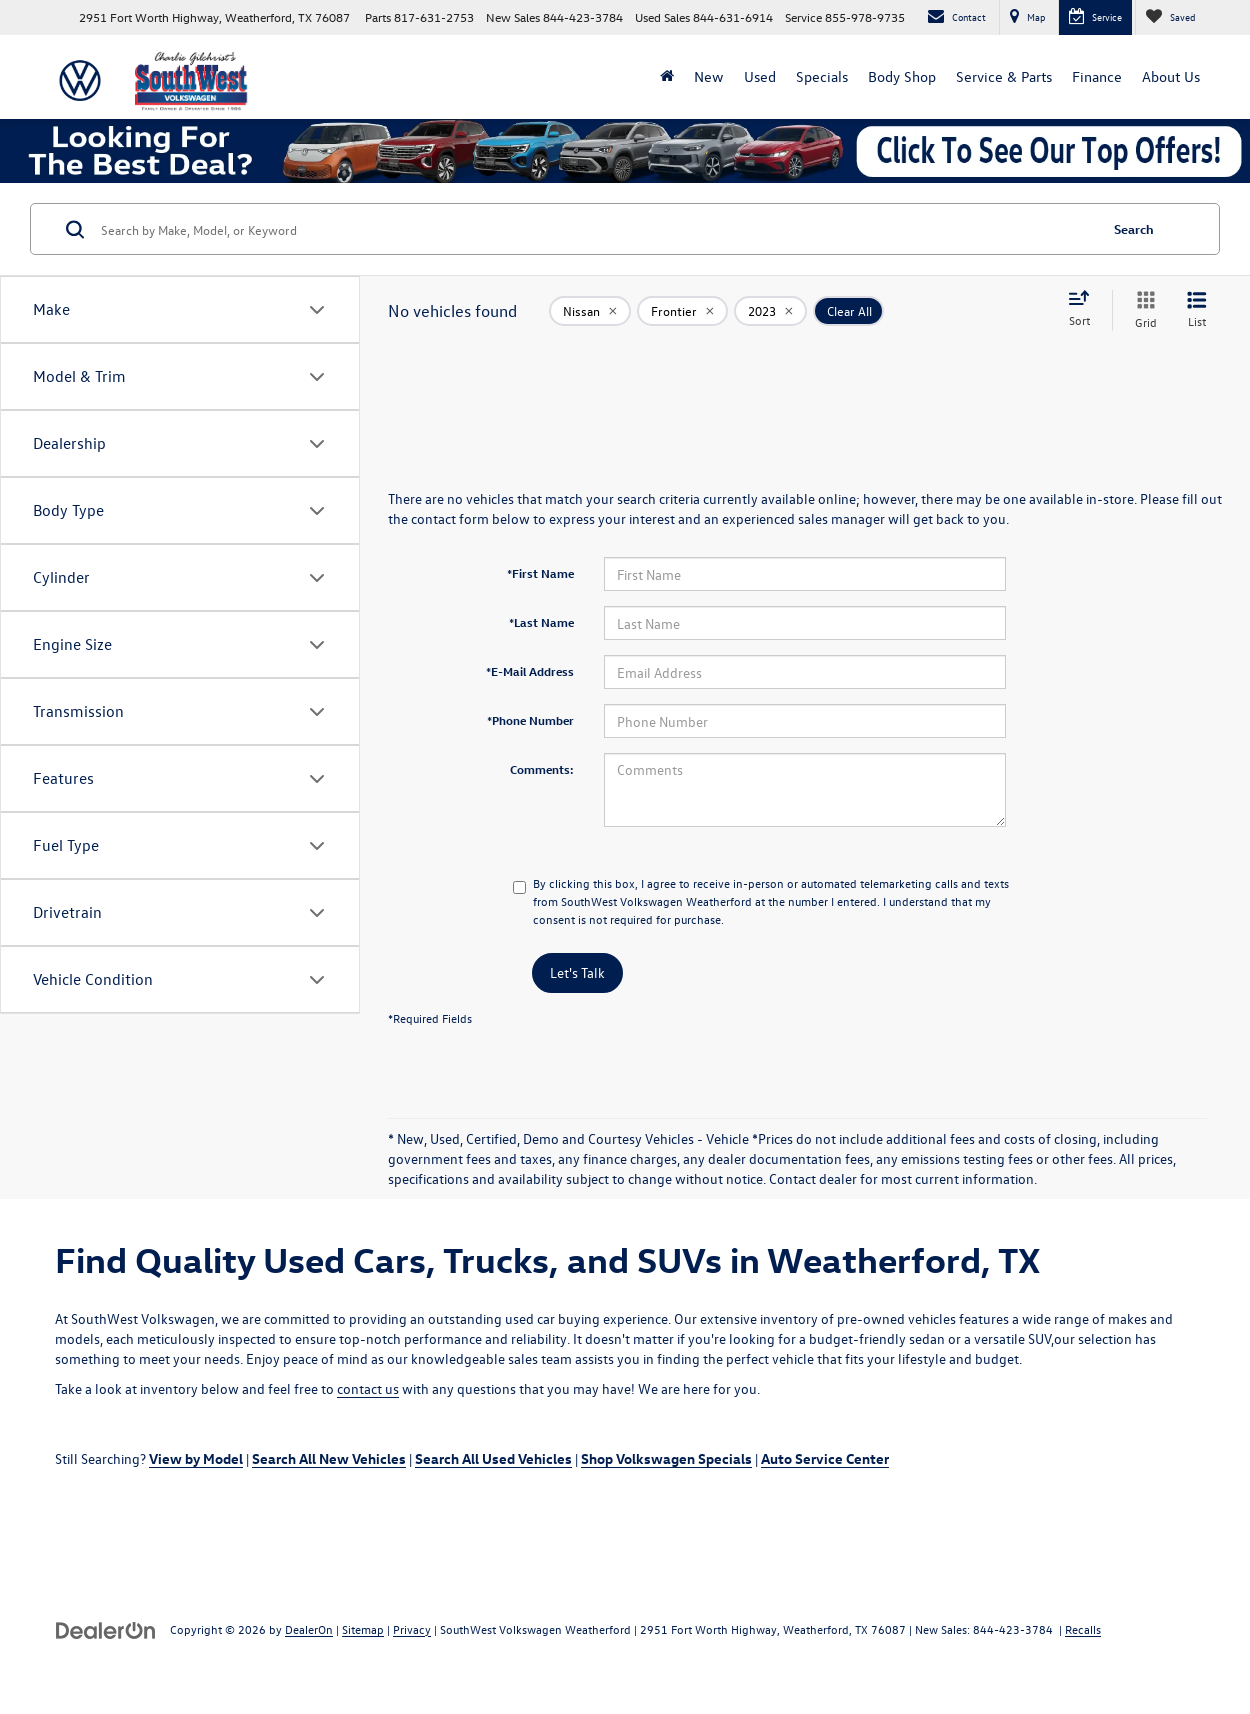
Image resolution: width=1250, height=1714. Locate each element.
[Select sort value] (1085, 310)
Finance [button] (1097, 76)
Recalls (1083, 1629)
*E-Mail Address (530, 671)
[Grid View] (1142, 310)
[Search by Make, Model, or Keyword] (596, 229)
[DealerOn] (106, 1628)
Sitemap (363, 1629)
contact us (368, 1388)
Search (1134, 228)
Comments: (542, 769)
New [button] (709, 76)
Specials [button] (822, 76)
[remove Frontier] (682, 311)
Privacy (412, 1629)
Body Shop (902, 76)
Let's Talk (577, 972)
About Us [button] (1171, 76)
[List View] (1197, 310)
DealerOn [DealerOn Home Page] (309, 1629)
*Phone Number (530, 720)
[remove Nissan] (590, 311)
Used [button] (760, 76)
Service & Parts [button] (1004, 76)
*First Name (540, 573)
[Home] (667, 77)
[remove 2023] (770, 311)
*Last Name (541, 622)
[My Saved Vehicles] (1170, 17)
